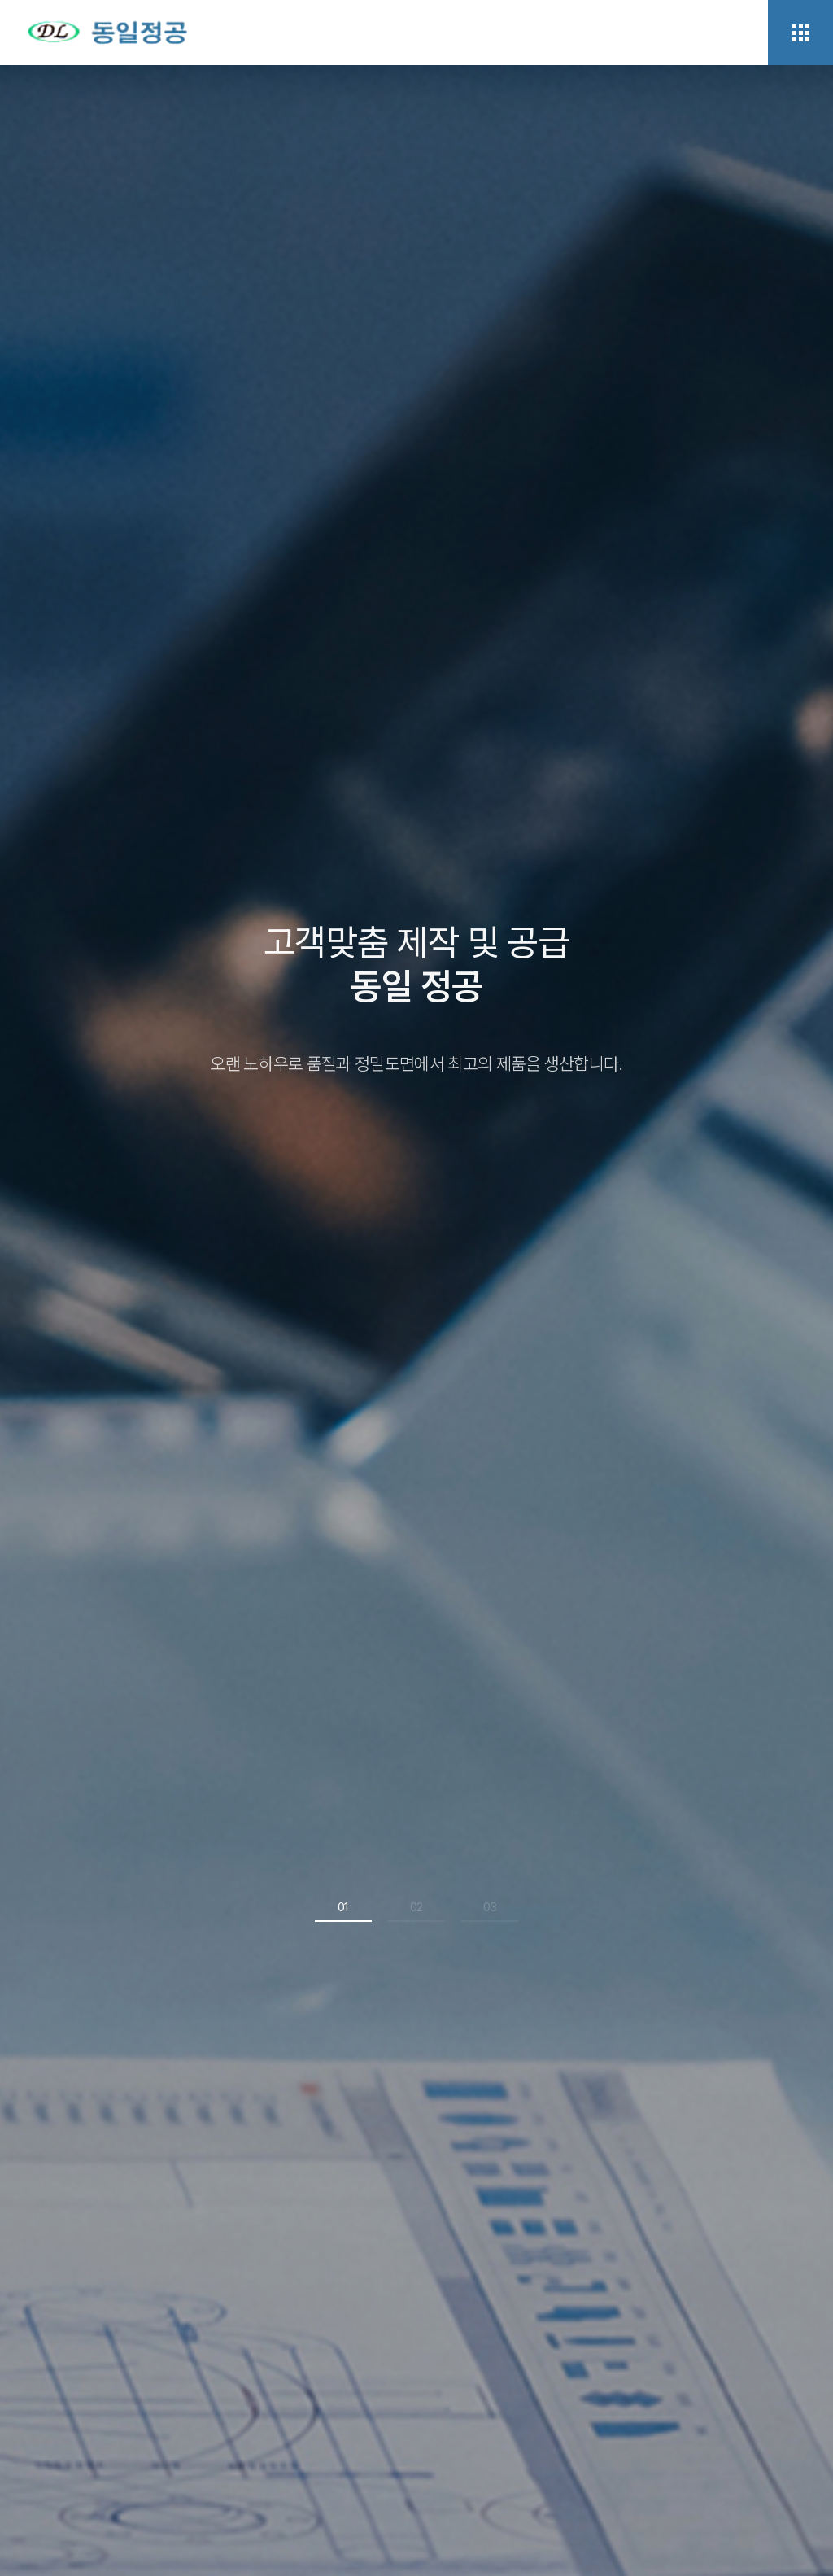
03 (490, 1903)
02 (416, 1903)
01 (343, 1903)
